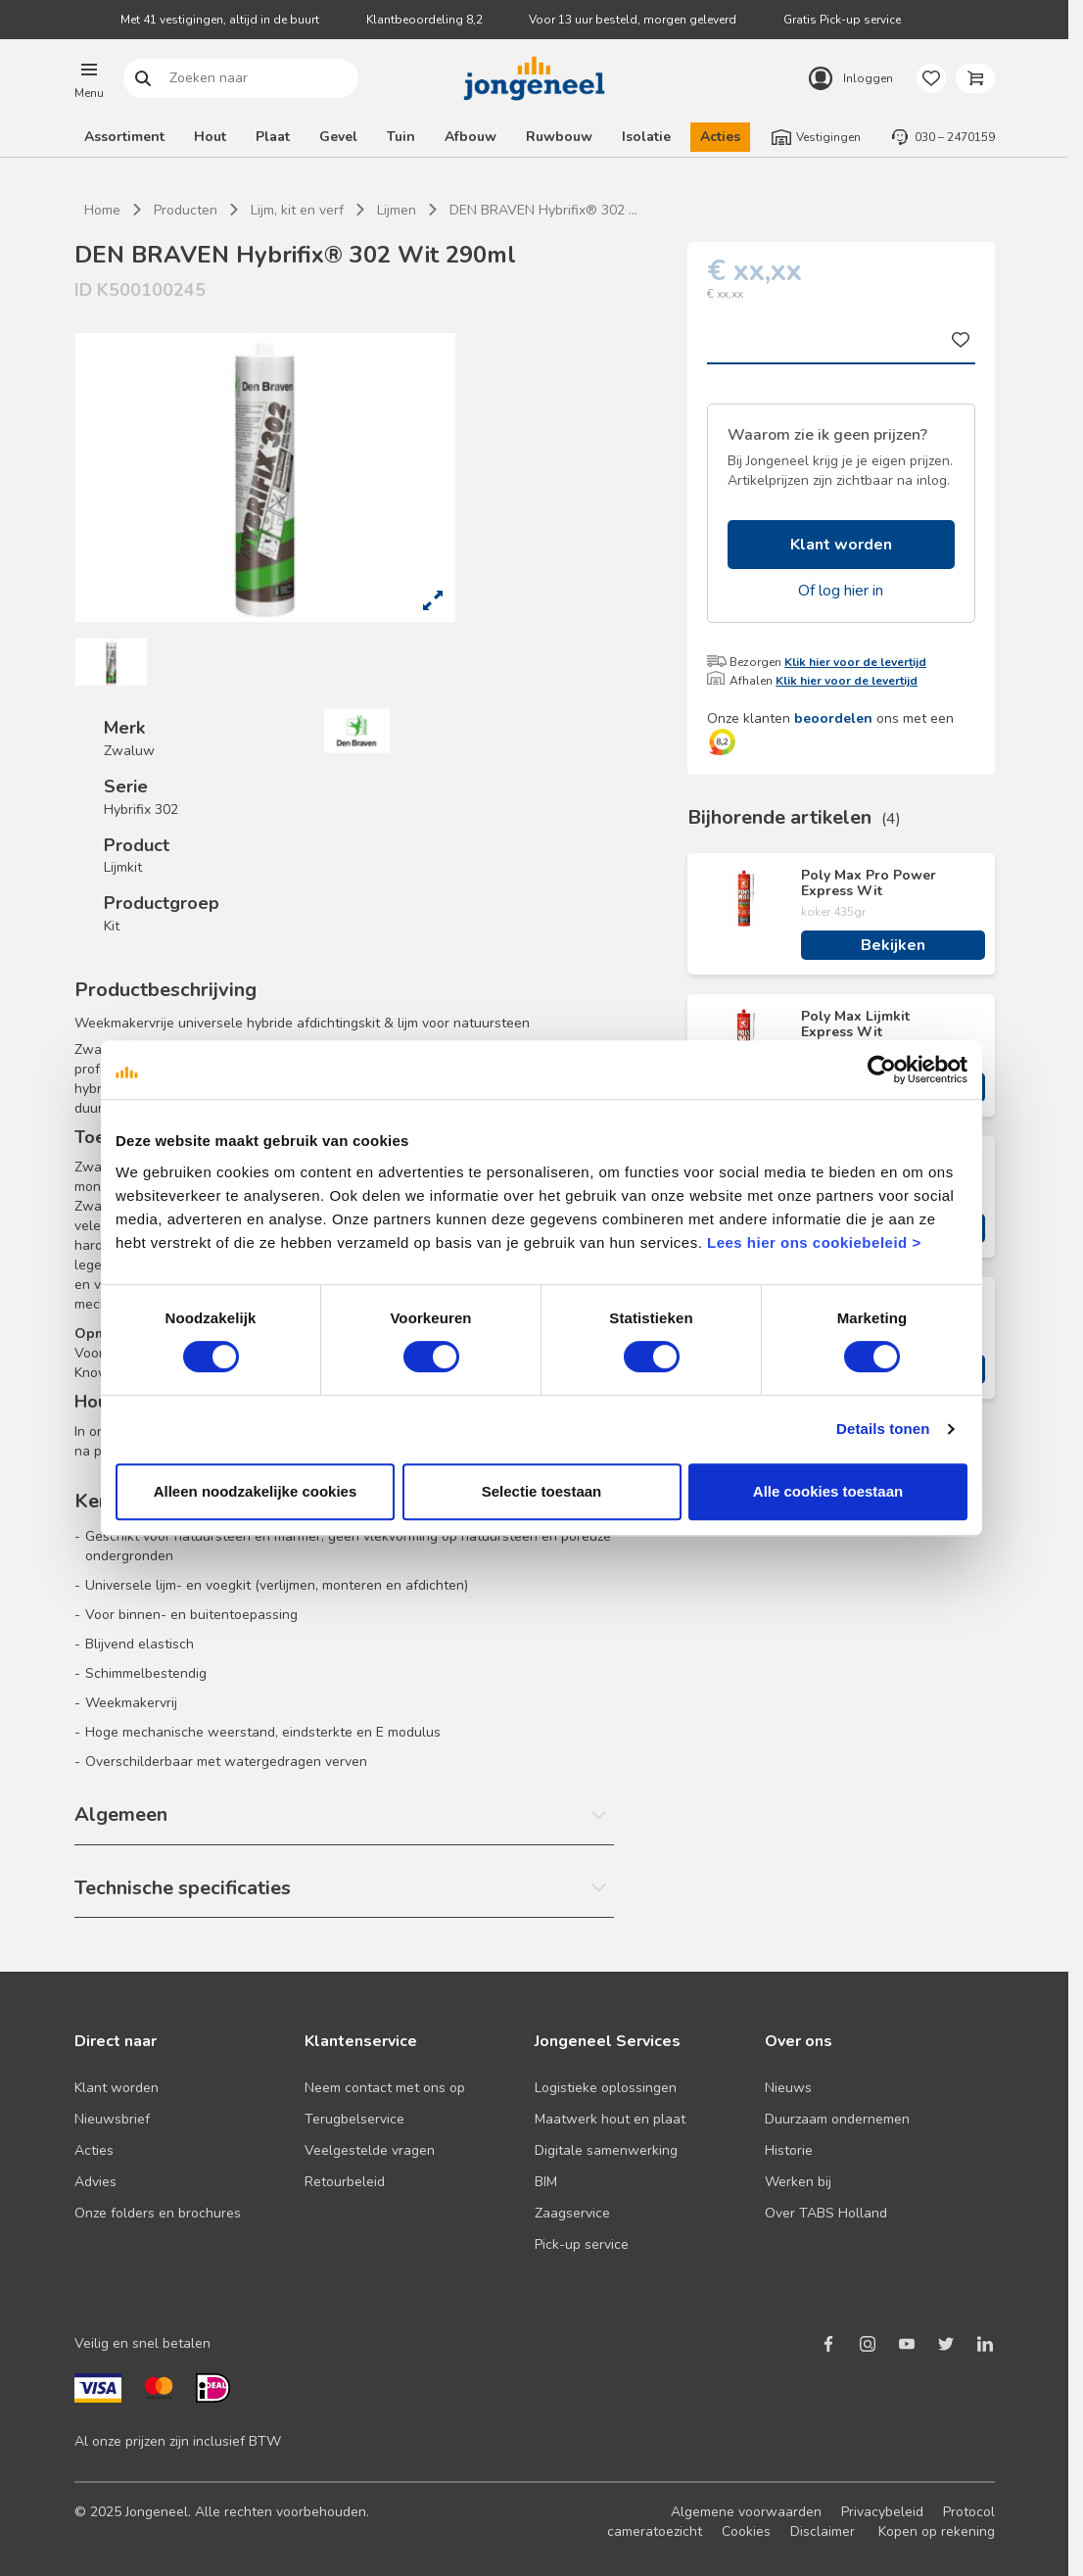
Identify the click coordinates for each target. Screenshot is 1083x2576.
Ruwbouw (559, 136)
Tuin (401, 136)
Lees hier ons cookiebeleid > (814, 1242)
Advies (95, 2181)
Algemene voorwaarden (746, 2512)
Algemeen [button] (120, 1814)
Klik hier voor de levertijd (855, 662)
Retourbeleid (345, 2181)
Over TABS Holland (826, 2213)
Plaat (273, 136)
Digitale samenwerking (606, 2150)
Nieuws (788, 2087)
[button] (89, 78)
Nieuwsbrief (112, 2119)
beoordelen (833, 718)
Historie (789, 2150)
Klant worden (841, 544)
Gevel (338, 136)
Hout (210, 136)
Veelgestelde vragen (370, 2150)
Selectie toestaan (542, 1491)
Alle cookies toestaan (828, 1491)
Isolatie (646, 136)
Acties (720, 136)
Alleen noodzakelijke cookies (255, 1491)
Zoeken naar (142, 79)
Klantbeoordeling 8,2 (424, 19)
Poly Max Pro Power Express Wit (868, 883)
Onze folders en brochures (157, 2213)
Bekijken (893, 945)
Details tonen (882, 1428)
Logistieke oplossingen (606, 2087)
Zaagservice (572, 2213)
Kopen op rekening (936, 2531)
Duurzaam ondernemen (837, 2119)
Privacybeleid (882, 2512)
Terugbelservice (354, 2119)
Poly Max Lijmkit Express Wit (855, 1024)
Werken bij (798, 2181)
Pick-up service (582, 2244)
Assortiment (124, 136)
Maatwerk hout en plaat (610, 2119)
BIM (546, 2181)
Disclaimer (822, 2531)
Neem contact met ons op (385, 2087)
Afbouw (470, 136)
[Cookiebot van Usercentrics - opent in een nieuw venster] (881, 1069)
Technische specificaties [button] (182, 1888)
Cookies (746, 2531)
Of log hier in (840, 590)
